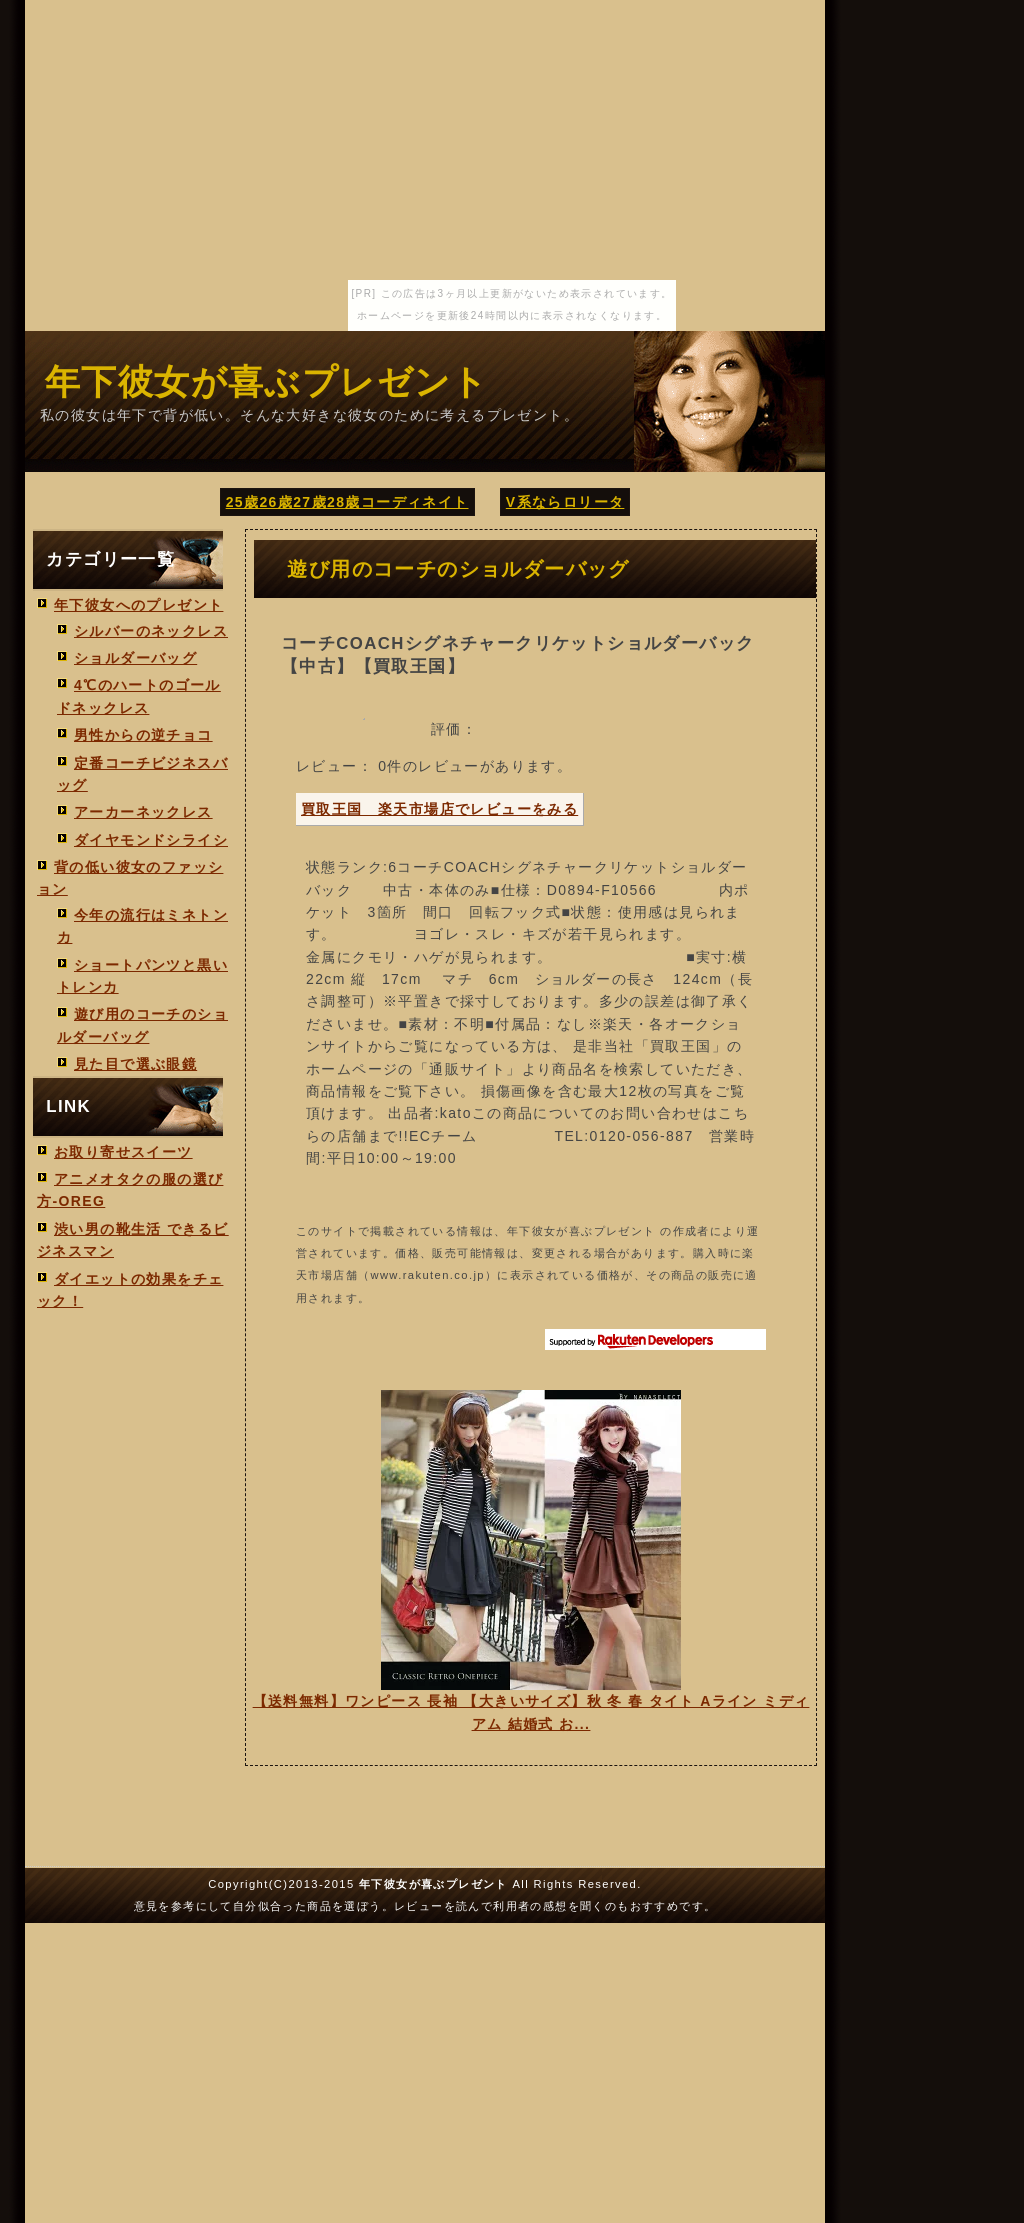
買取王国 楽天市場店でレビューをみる (439, 809)
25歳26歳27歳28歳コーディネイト (347, 502)
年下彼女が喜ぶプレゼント (267, 381)
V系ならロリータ (565, 502)
